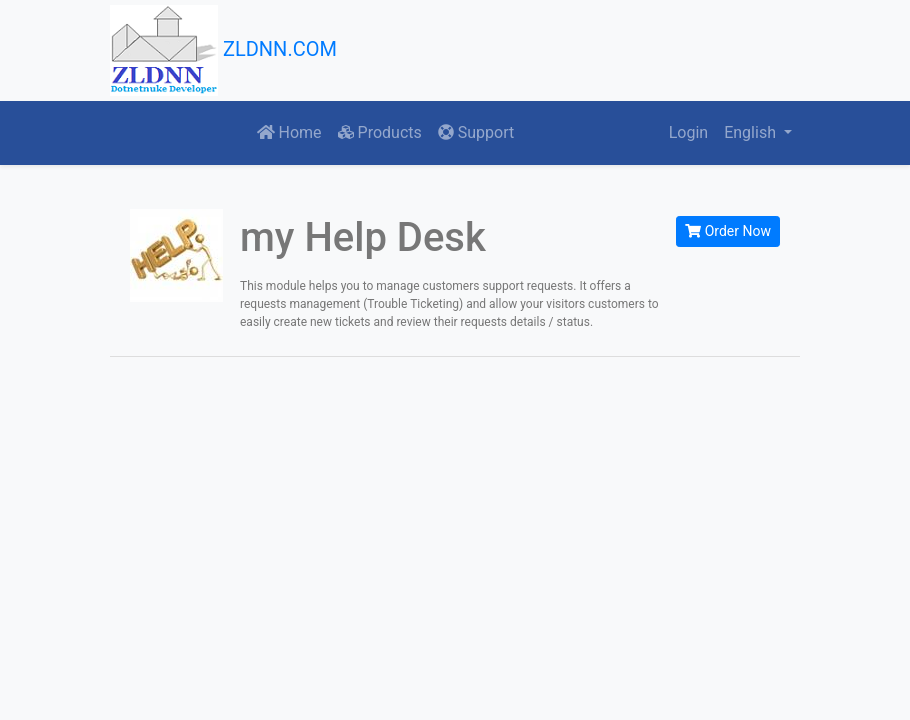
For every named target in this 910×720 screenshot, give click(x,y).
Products (380, 132)
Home (289, 132)
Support (476, 132)
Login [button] (688, 132)
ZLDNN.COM (223, 50)
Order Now (728, 231)
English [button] (752, 132)
